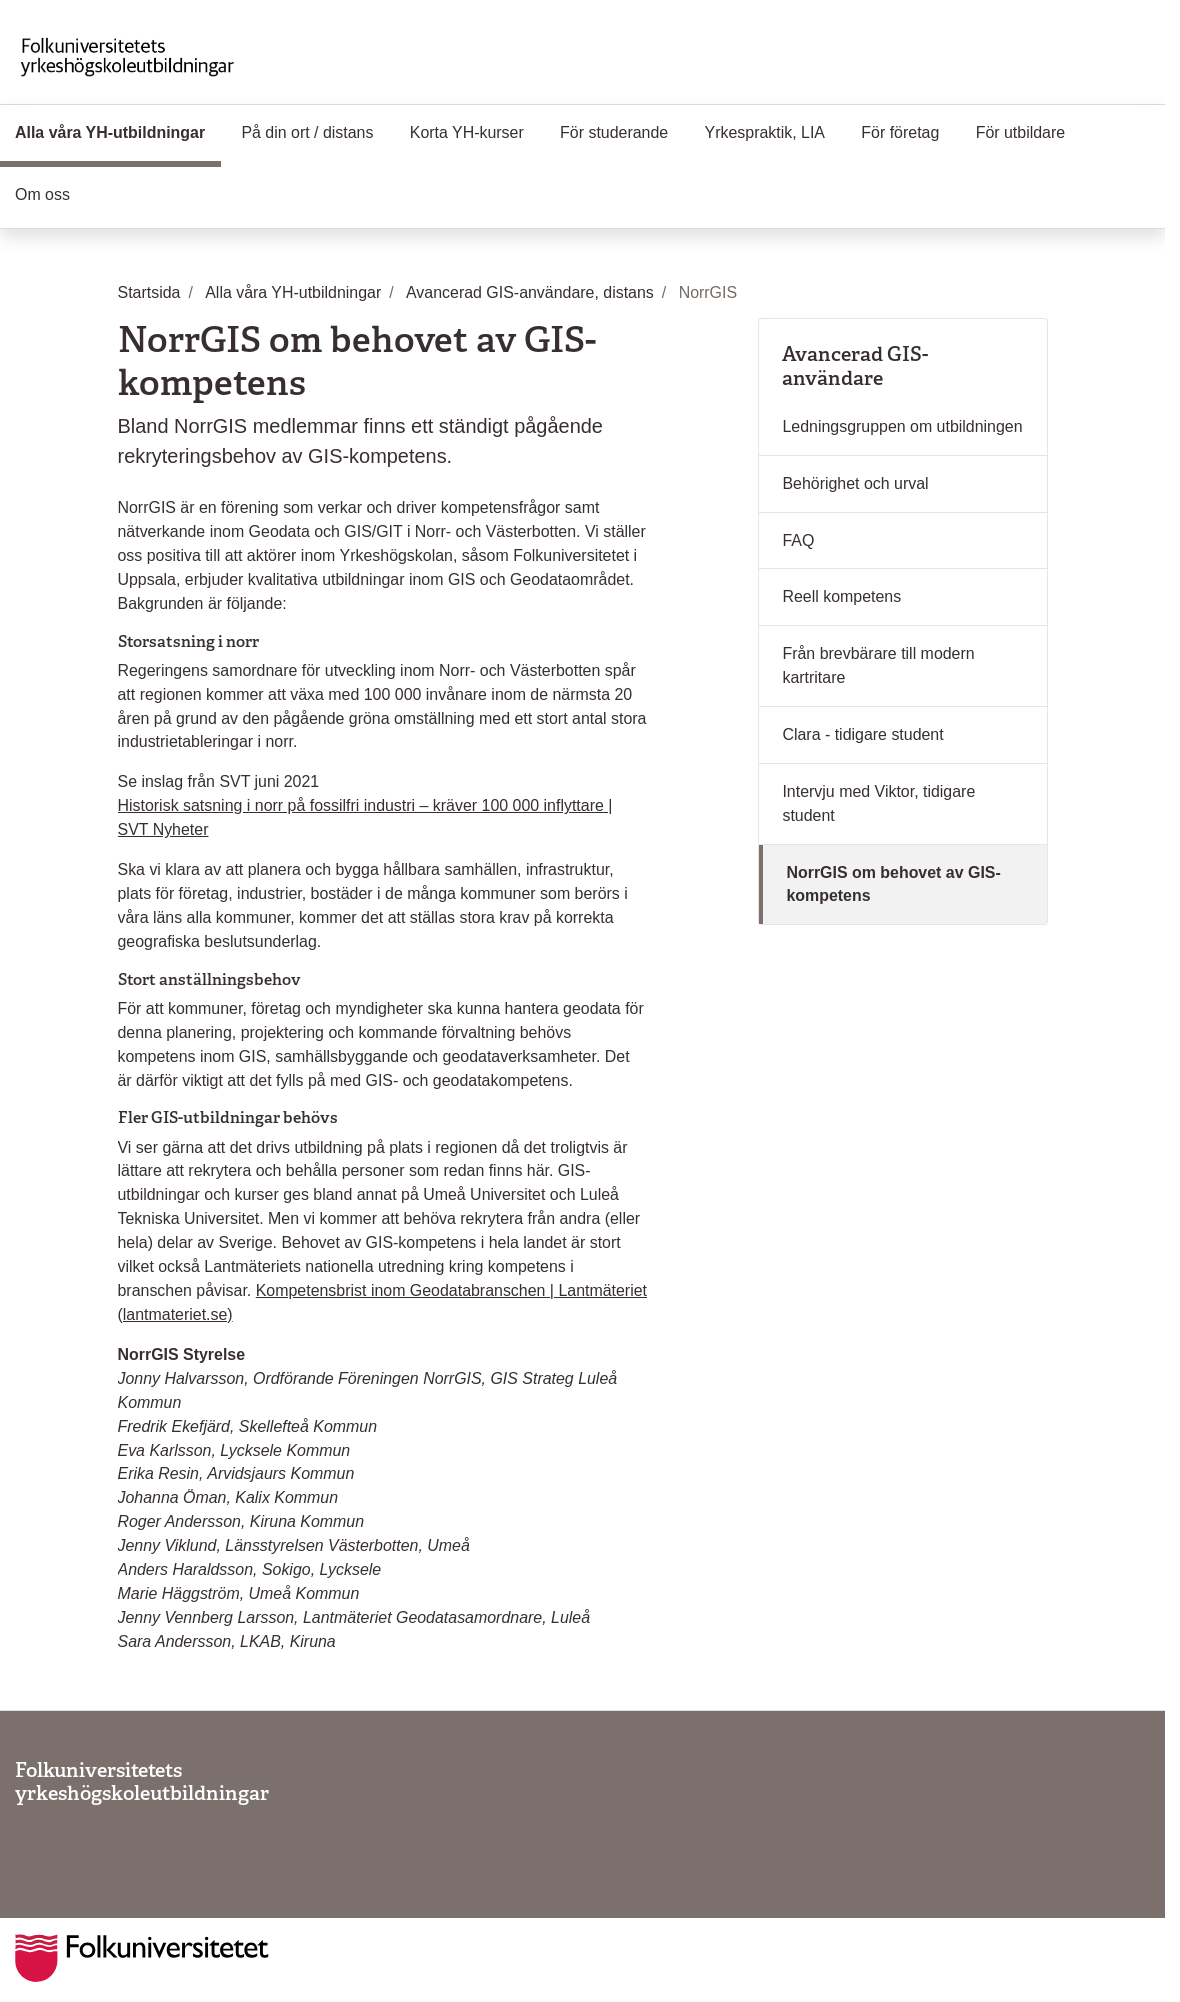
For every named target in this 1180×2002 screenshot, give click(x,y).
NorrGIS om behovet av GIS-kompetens (893, 884)
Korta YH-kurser (467, 132)
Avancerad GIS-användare (855, 366)
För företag (900, 132)
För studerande (614, 132)
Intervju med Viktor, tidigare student (878, 803)
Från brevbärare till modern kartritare (878, 665)
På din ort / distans (307, 132)
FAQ (798, 540)
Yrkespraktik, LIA (765, 132)
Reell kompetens (841, 596)
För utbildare (1020, 132)
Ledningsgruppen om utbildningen (902, 426)
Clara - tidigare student (862, 734)
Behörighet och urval (855, 483)
